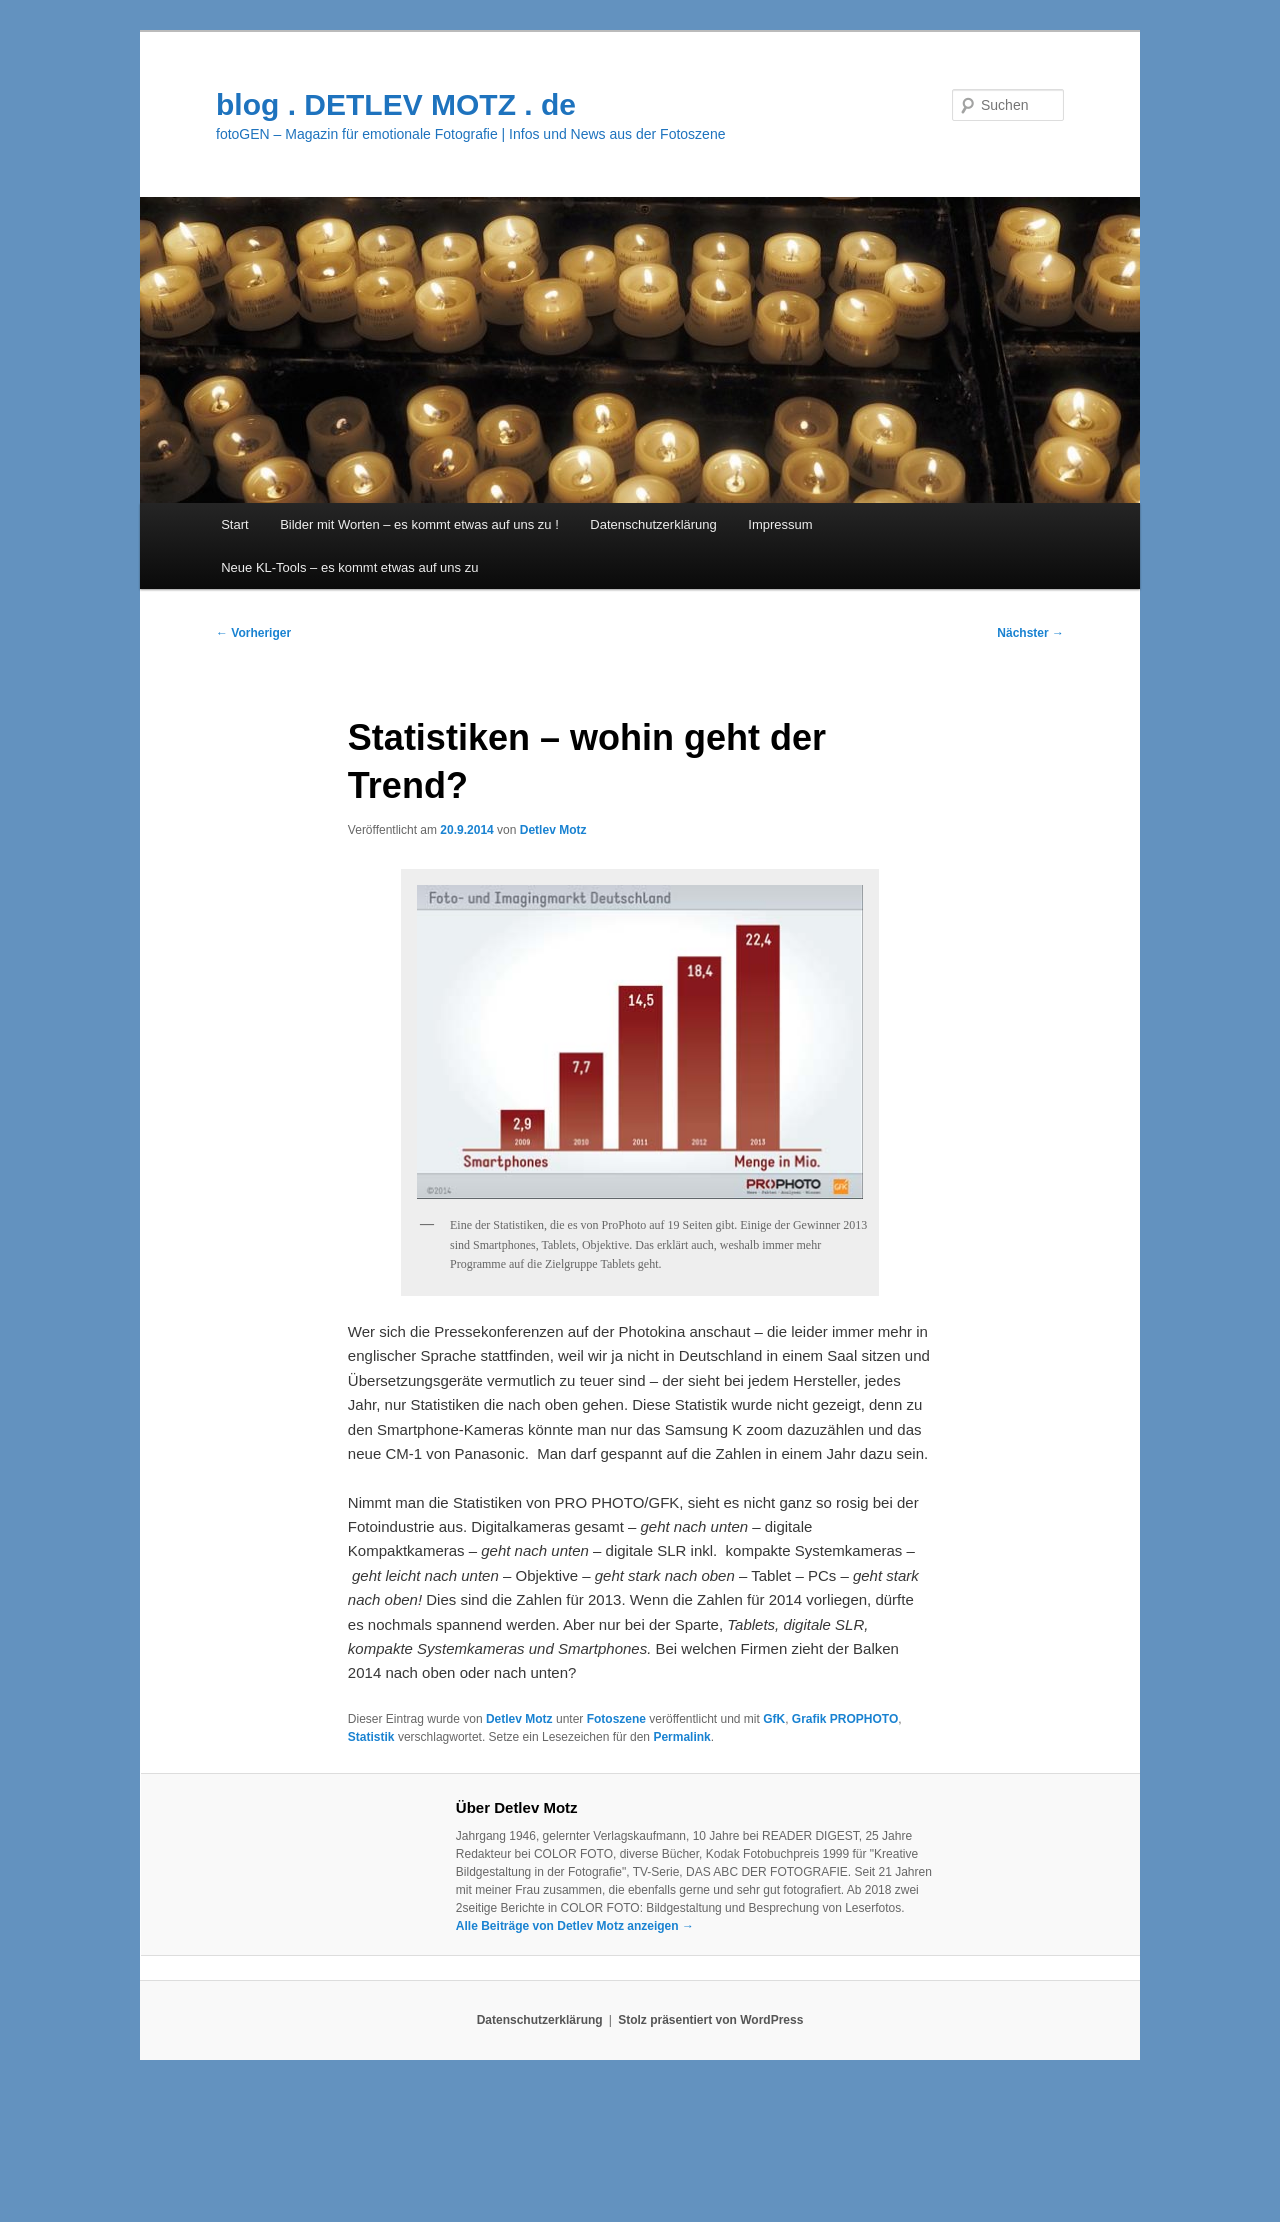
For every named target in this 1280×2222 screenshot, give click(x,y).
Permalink (681, 1737)
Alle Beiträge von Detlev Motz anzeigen (575, 1926)
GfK (774, 1719)
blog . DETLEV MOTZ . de (396, 104)
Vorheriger (253, 633)
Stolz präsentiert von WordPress (710, 2020)
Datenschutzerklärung (653, 524)
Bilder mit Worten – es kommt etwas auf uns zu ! (419, 524)
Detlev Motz (553, 830)
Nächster (1030, 633)
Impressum (780, 524)
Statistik (371, 1737)
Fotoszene (616, 1719)
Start (234, 524)
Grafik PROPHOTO (845, 1719)
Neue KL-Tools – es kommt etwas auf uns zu (349, 567)
